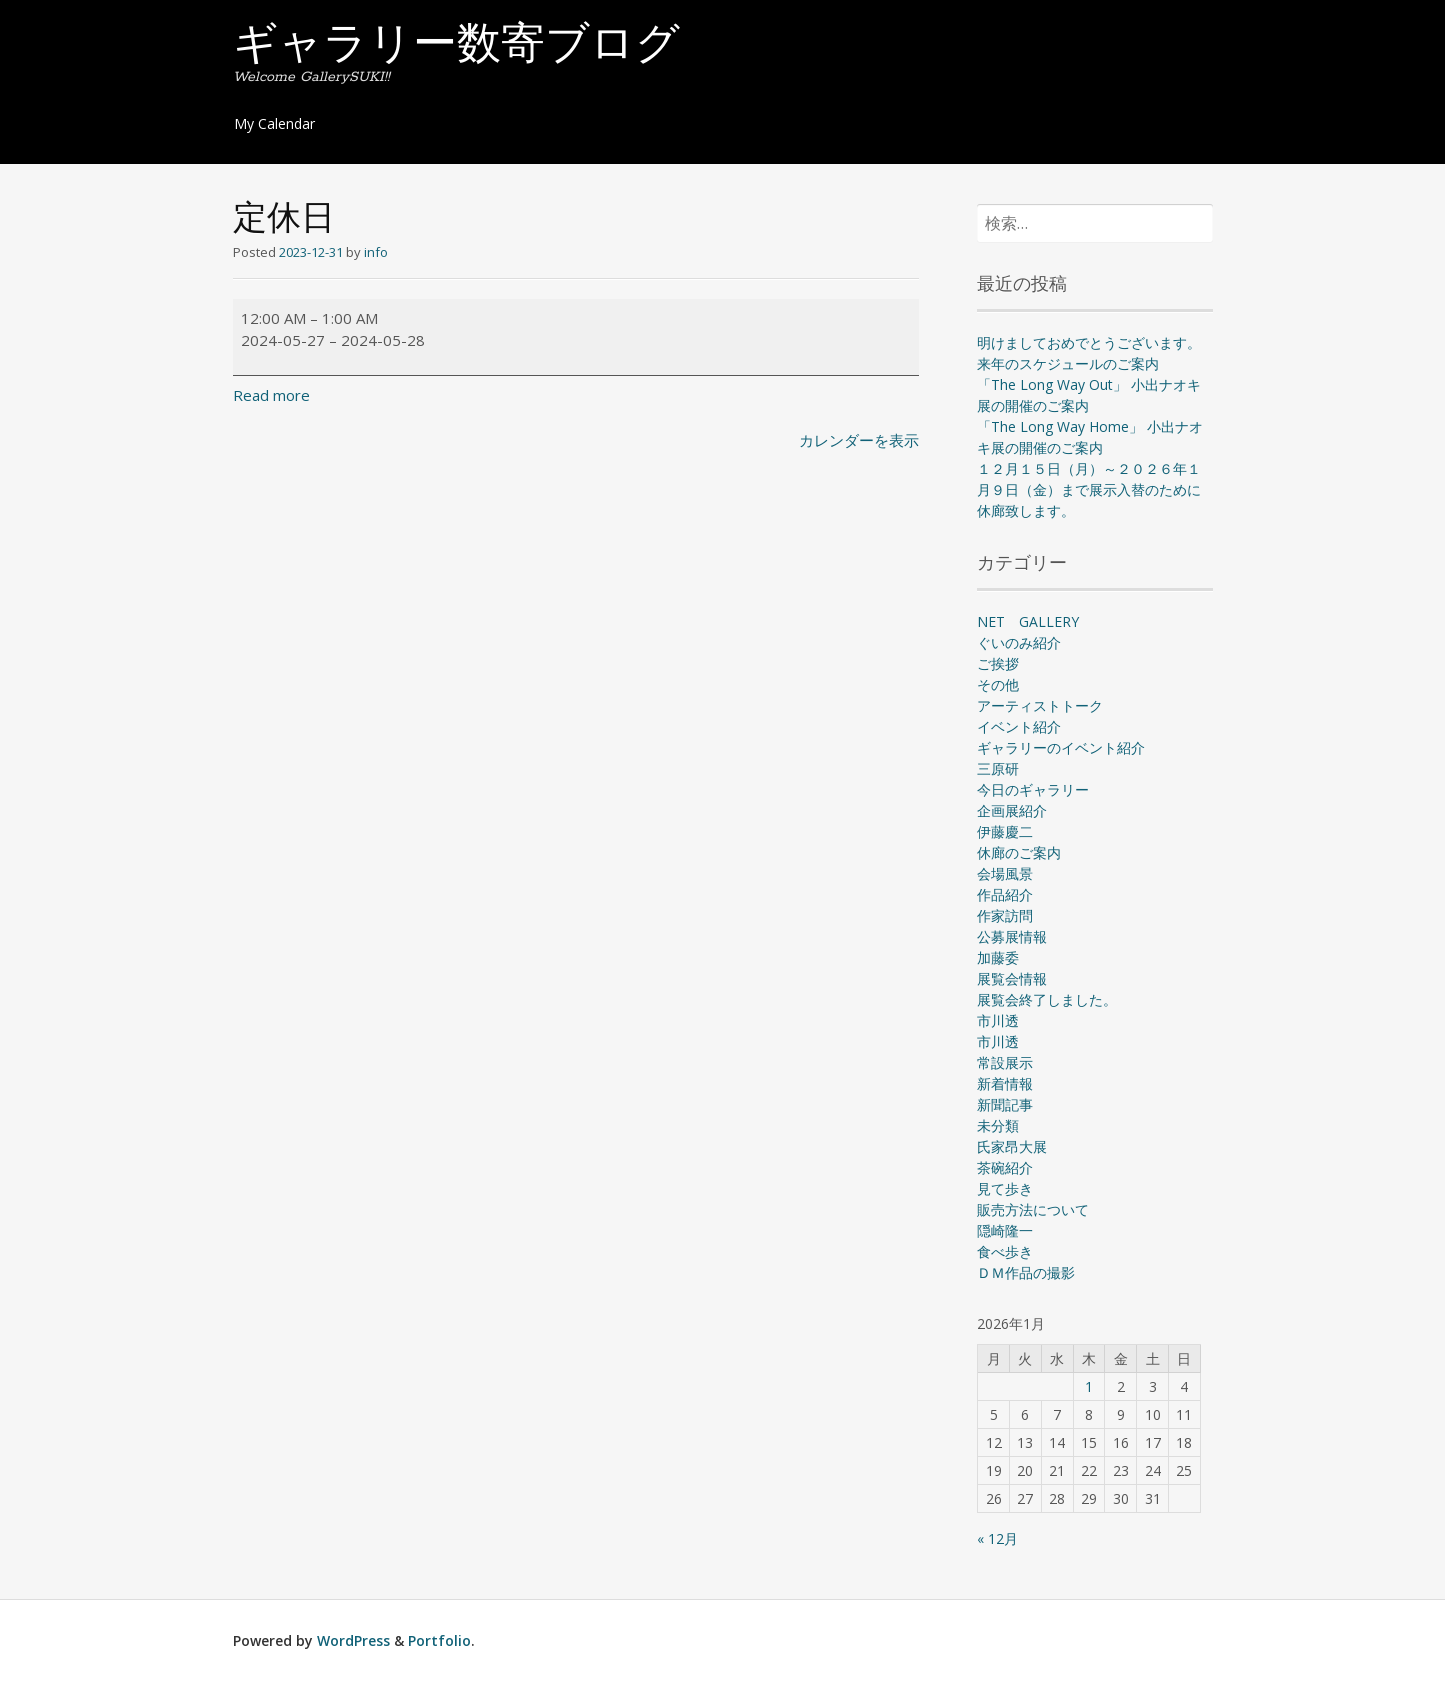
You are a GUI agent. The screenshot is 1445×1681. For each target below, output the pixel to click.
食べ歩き (1005, 1251)
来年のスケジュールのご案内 (1068, 363)
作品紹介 (1005, 894)
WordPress (353, 1640)
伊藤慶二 (1005, 831)
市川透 (998, 1020)
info (376, 252)
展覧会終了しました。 (1047, 999)
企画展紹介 (1012, 810)
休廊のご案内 (1019, 852)
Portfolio (439, 1640)
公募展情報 (1012, 936)
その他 (998, 684)
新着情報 (1005, 1083)
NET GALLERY (1028, 621)
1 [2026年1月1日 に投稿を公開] (1089, 1386)
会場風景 (1005, 873)
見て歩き (1005, 1188)
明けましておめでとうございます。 (1089, 342)
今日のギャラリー (1033, 789)
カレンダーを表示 (859, 440)
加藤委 (998, 957)
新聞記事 (1005, 1104)
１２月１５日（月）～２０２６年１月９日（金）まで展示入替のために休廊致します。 (1089, 489)
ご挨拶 (998, 663)
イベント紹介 (1019, 726)
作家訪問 (1005, 915)
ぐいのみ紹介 (1019, 642)
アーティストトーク (1040, 705)
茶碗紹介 (1005, 1167)
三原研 (998, 768)
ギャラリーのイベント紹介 (1061, 747)
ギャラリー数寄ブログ (456, 47)
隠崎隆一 (1005, 1230)
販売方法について (1033, 1209)
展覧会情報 (1012, 978)
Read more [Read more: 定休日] (271, 395)
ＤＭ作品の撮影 (1026, 1272)
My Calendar (274, 123)
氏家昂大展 (1012, 1146)
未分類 (998, 1125)
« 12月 (997, 1538)
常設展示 (1005, 1062)
